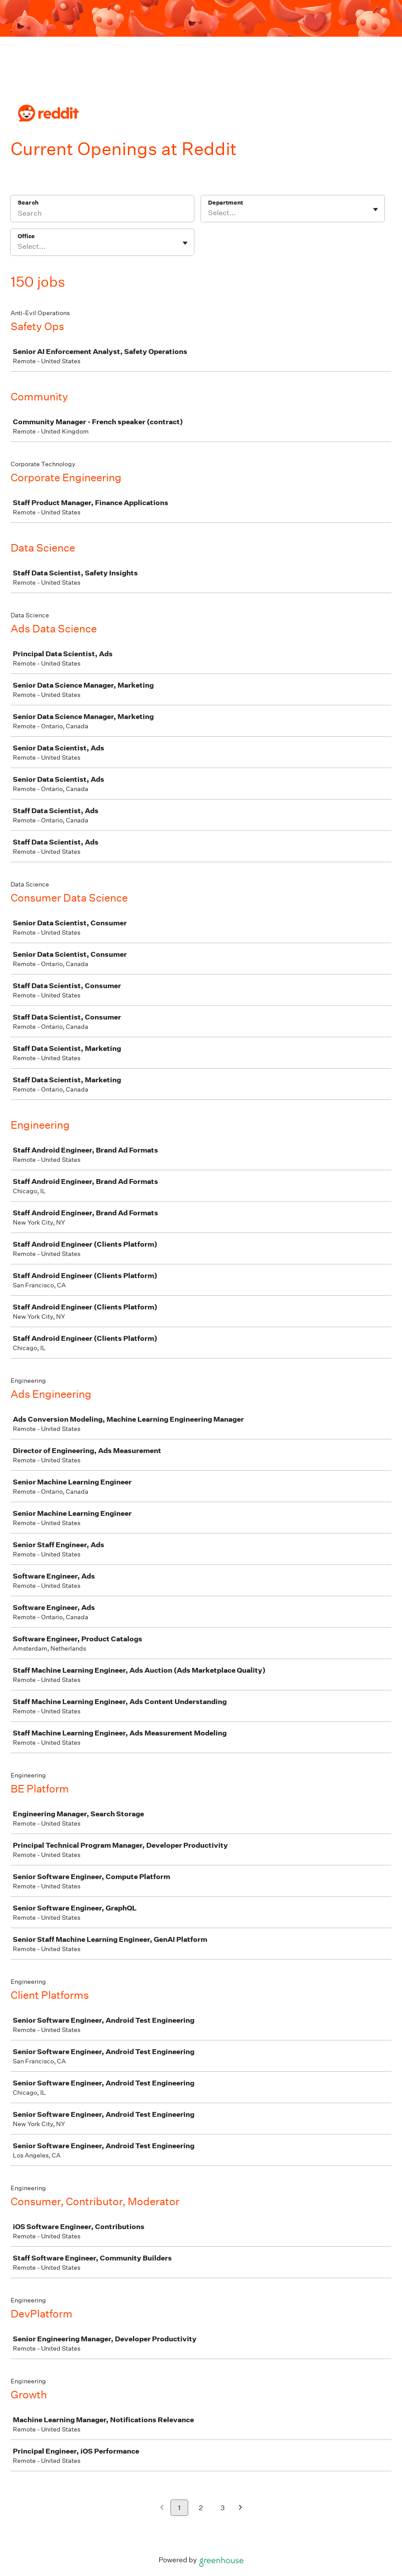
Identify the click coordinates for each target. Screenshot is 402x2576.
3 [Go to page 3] (222, 2508)
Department (225, 202)
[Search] (102, 214)
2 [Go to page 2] (201, 2508)
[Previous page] (161, 2508)
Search (28, 202)
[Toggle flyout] (375, 209)
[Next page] (240, 2508)
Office (26, 236)
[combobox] (208, 213)
